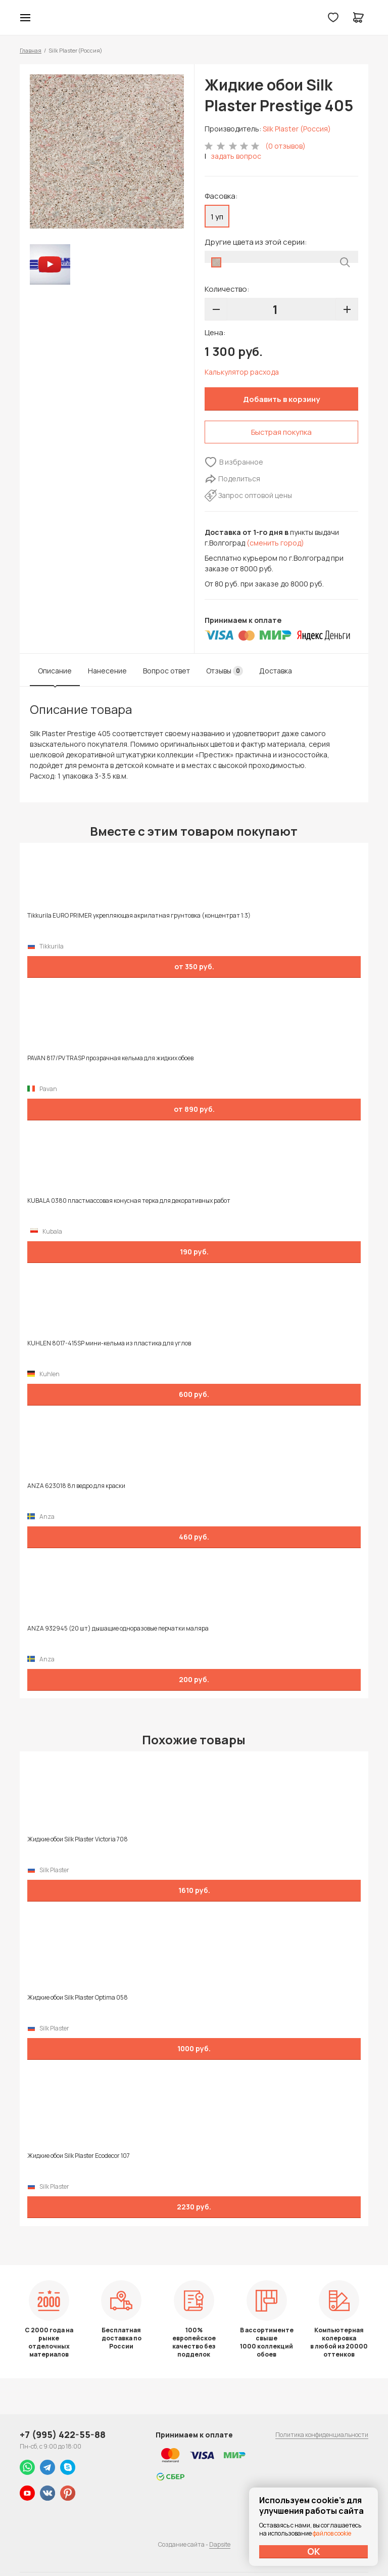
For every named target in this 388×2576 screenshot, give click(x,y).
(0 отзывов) (285, 146)
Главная (30, 50)
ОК (313, 2551)
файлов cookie (332, 2533)
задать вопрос (236, 156)
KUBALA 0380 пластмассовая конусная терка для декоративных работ (128, 1201)
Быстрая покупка (281, 432)
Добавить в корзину (281, 399)
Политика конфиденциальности (321, 2434)
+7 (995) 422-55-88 (63, 2434)
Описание (55, 670)
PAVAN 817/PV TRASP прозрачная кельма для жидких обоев (110, 1058)
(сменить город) (275, 543)
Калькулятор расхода (242, 372)
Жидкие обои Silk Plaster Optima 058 (77, 1998)
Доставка (275, 670)
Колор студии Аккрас (194, 18)
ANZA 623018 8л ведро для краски (76, 1486)
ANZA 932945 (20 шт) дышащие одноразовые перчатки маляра (118, 1628)
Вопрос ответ (166, 670)
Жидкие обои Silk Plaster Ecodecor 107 (78, 2156)
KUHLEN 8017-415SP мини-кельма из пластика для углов (109, 1343)
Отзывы (224, 671)
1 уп (217, 216)
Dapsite (219, 2544)
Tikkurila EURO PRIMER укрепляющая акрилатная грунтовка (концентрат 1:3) (139, 916)
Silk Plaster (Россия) (297, 128)
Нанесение (107, 670)
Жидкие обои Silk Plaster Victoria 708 (77, 1839)
